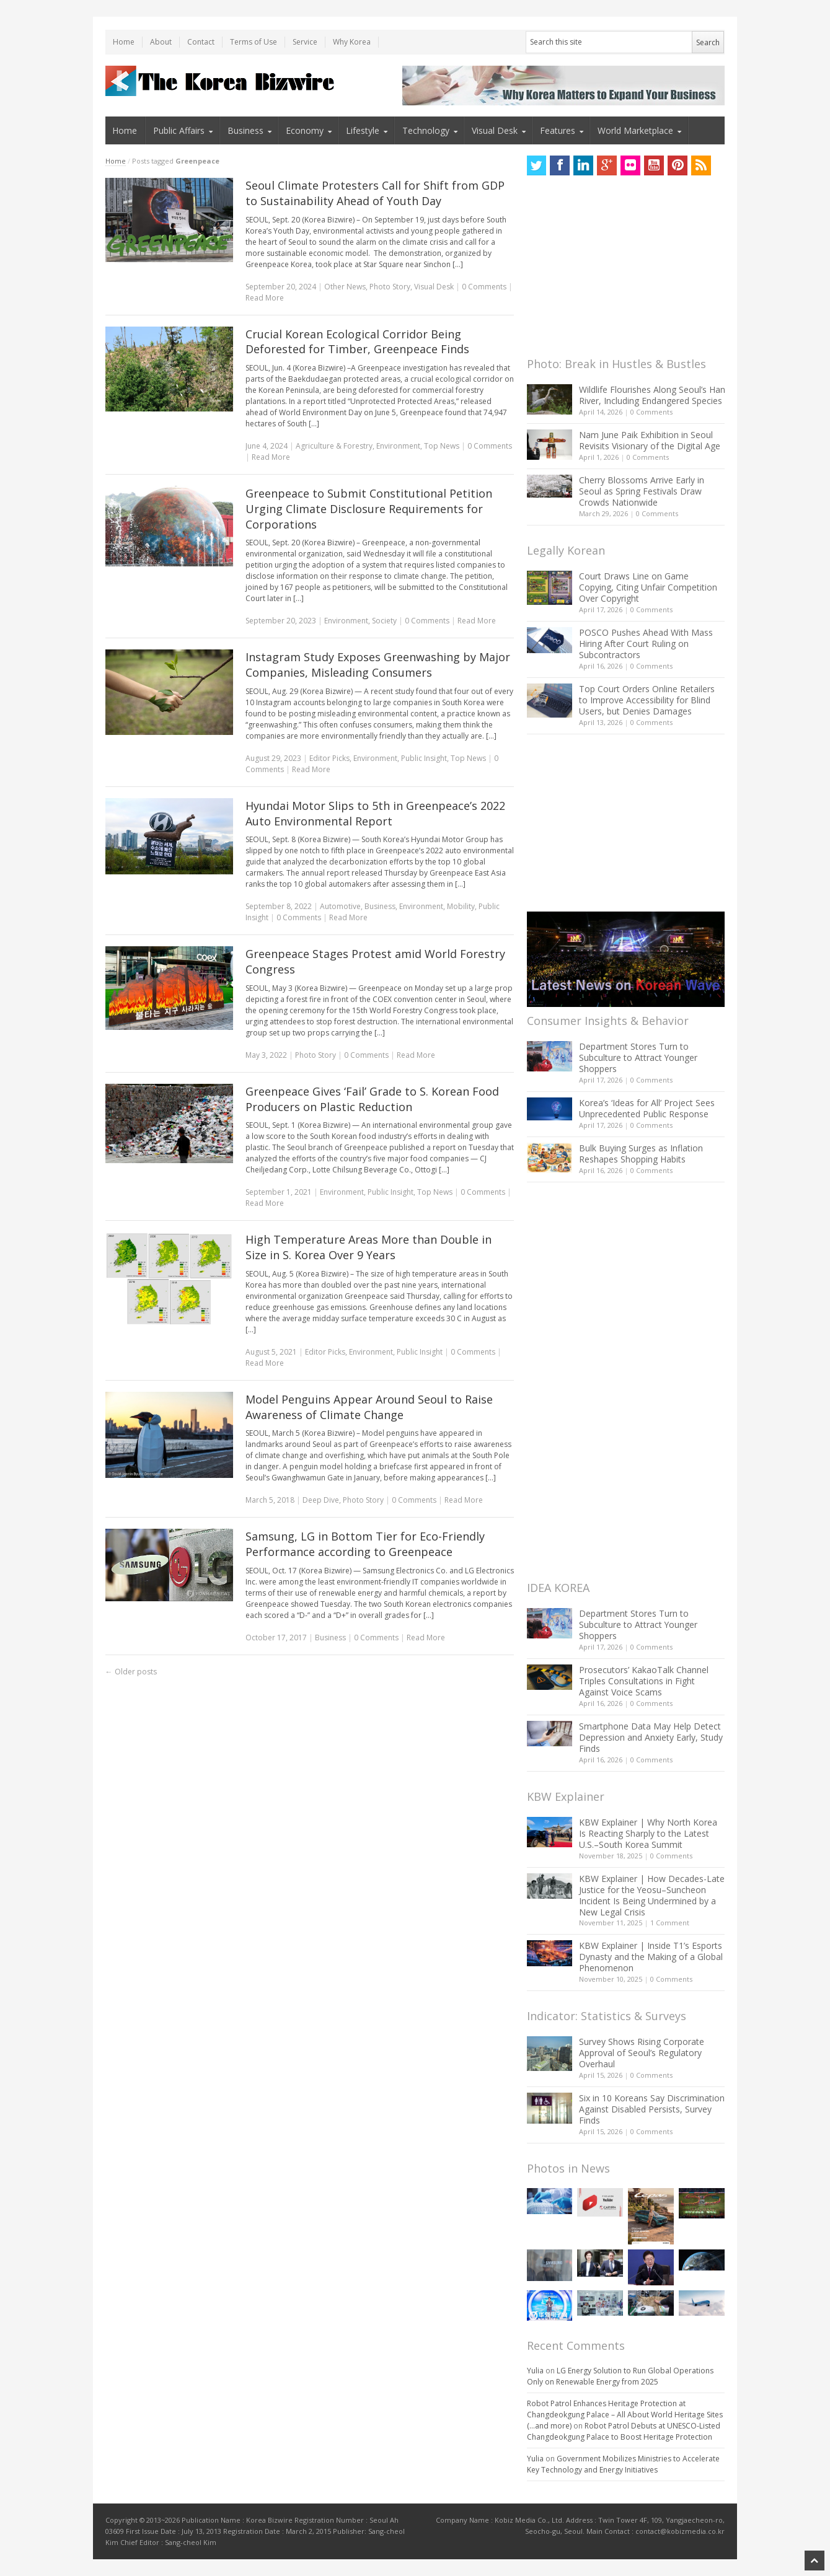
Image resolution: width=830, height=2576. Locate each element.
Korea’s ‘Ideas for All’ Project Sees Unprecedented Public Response (647, 1108)
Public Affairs (179, 130)
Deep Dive (320, 1500)
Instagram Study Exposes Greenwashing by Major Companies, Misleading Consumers (377, 664)
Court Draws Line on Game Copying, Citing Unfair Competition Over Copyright (648, 587)
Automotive (340, 906)
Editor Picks (329, 758)
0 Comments (651, 411)
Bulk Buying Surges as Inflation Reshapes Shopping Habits (641, 1153)
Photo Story (389, 286)
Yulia (535, 2370)
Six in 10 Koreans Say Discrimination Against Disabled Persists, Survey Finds (652, 2109)
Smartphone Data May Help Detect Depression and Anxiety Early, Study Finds (651, 1737)
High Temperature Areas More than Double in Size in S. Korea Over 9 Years (368, 1247)
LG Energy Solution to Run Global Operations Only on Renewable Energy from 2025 (620, 2376)
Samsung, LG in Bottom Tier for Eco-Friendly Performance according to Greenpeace (365, 1544)
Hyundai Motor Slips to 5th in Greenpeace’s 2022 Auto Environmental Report (375, 813)
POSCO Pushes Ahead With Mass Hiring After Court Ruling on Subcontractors (646, 643)
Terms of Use (253, 42)
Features (557, 130)
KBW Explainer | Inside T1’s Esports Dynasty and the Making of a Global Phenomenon (651, 1957)
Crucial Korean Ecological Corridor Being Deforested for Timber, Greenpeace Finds (357, 342)
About (161, 42)
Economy (305, 130)
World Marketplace (635, 130)
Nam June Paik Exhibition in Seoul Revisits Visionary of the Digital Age (649, 440)
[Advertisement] (620, 269)
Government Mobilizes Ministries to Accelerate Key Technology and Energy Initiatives (623, 2464)
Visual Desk (495, 130)
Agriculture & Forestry (334, 446)
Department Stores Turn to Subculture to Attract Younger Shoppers (638, 1057)
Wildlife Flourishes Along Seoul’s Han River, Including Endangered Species (652, 395)
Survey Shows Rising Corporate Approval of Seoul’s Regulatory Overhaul (641, 2053)
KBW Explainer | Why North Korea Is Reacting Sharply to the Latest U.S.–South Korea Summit (648, 1833)
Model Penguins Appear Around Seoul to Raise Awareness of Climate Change (369, 1407)
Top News (441, 446)
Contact (200, 42)
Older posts (131, 1671)
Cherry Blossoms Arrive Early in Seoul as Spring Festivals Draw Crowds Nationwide (641, 491)
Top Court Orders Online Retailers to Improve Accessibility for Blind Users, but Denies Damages (647, 700)
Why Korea (352, 42)
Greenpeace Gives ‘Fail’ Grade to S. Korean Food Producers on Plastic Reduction (372, 1099)
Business (245, 130)
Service (305, 42)
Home (124, 42)
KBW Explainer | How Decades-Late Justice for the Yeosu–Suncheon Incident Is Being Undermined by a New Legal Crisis (652, 1895)
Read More (264, 297)
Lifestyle (362, 130)
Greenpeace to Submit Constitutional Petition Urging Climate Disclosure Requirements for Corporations (368, 509)
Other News (345, 286)
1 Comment (669, 1922)
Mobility (461, 906)
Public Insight (424, 758)
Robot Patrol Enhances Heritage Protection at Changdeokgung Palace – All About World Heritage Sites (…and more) (625, 2414)
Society (384, 620)
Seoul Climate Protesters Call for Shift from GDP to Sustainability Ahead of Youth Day (375, 193)
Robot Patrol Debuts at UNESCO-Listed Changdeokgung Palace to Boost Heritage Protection (623, 2431)
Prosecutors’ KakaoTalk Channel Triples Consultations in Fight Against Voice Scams (644, 1681)
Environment (398, 446)
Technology (425, 130)
